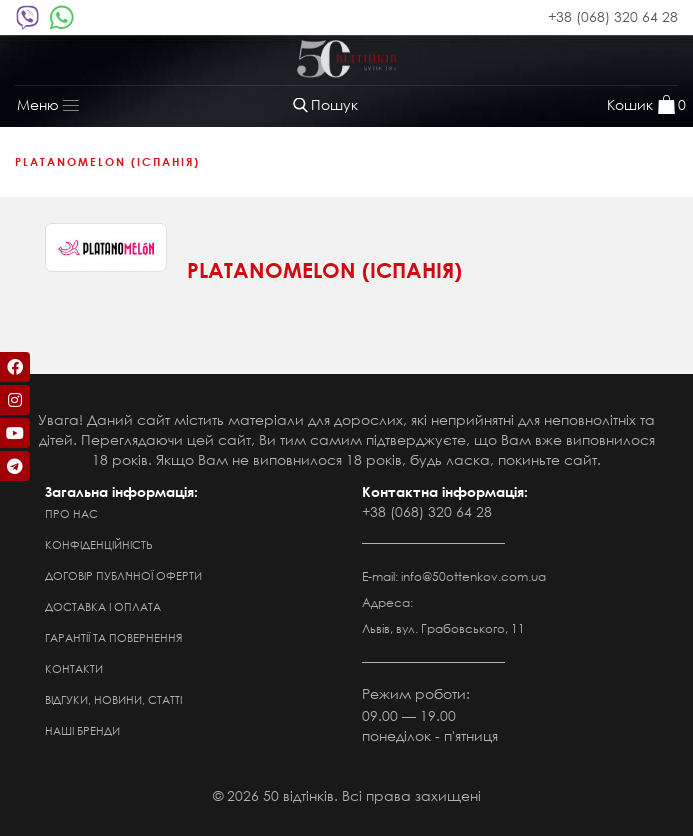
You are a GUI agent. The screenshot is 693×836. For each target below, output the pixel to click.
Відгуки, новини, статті (113, 700)
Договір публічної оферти (123, 576)
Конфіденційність (99, 545)
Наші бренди (82, 731)
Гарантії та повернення (113, 638)
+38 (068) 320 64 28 (613, 16)
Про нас (71, 514)
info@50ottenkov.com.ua (473, 576)
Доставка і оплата (103, 607)
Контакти (74, 669)
